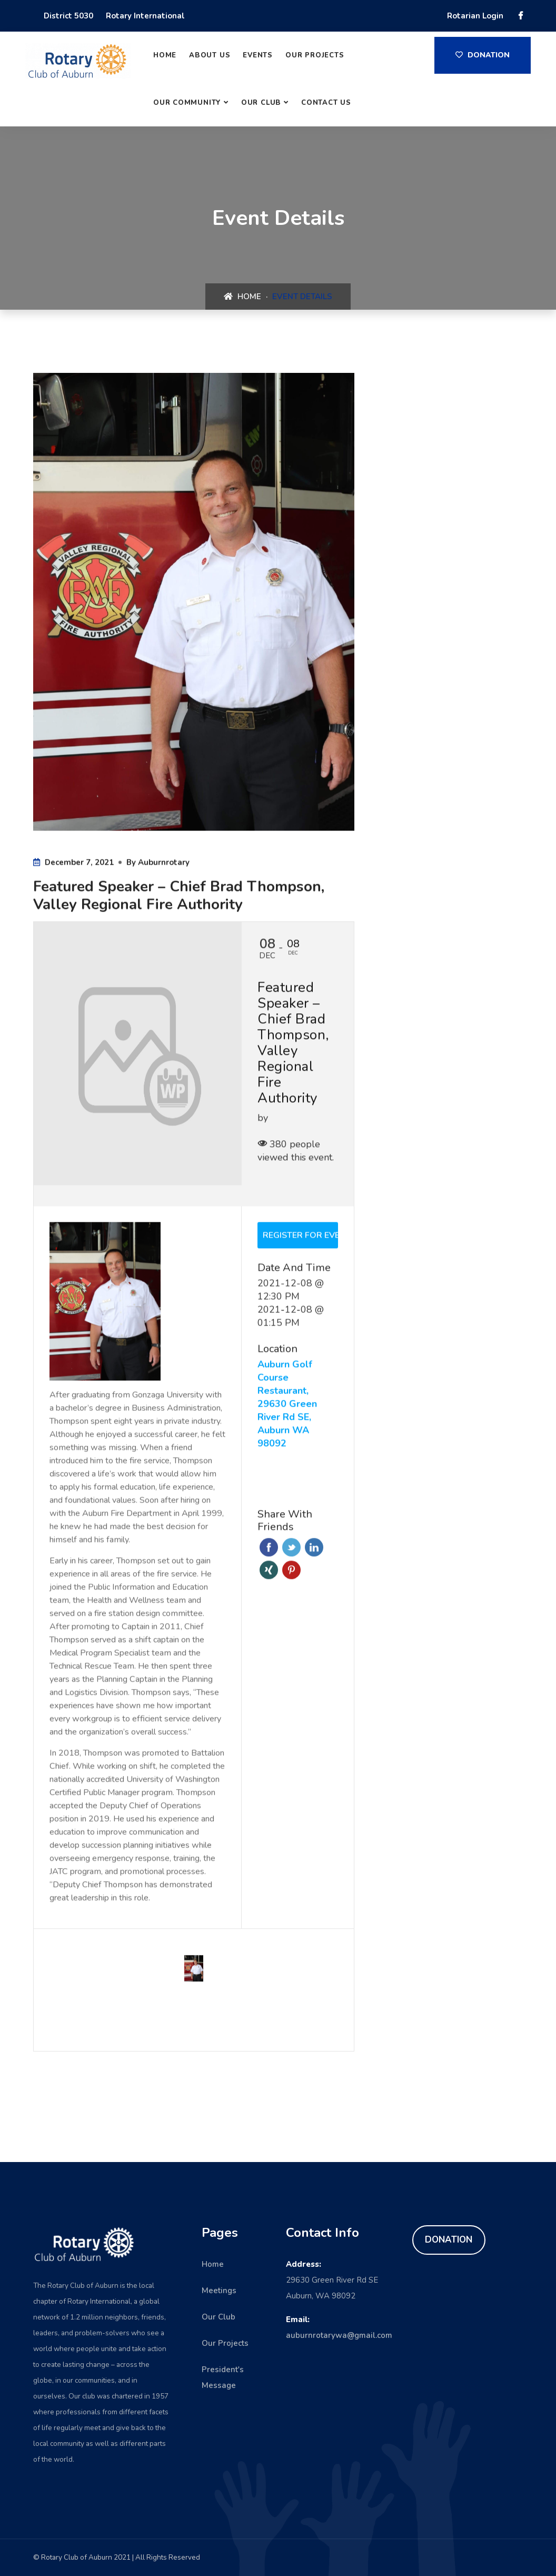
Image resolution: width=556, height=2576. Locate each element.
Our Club (261, 102)
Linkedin (314, 1548)
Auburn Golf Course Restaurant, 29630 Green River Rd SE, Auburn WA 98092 (287, 1404)
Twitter (291, 1548)
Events (258, 55)
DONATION (448, 2240)
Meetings (219, 2290)
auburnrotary (164, 863)
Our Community (187, 102)
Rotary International (145, 16)
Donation (482, 55)
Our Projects (314, 55)
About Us (209, 55)
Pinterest (291, 1571)
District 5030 (68, 16)
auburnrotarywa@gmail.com (339, 2335)
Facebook (269, 1548)
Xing (269, 1571)
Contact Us (326, 102)
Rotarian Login (475, 16)
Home (164, 55)
